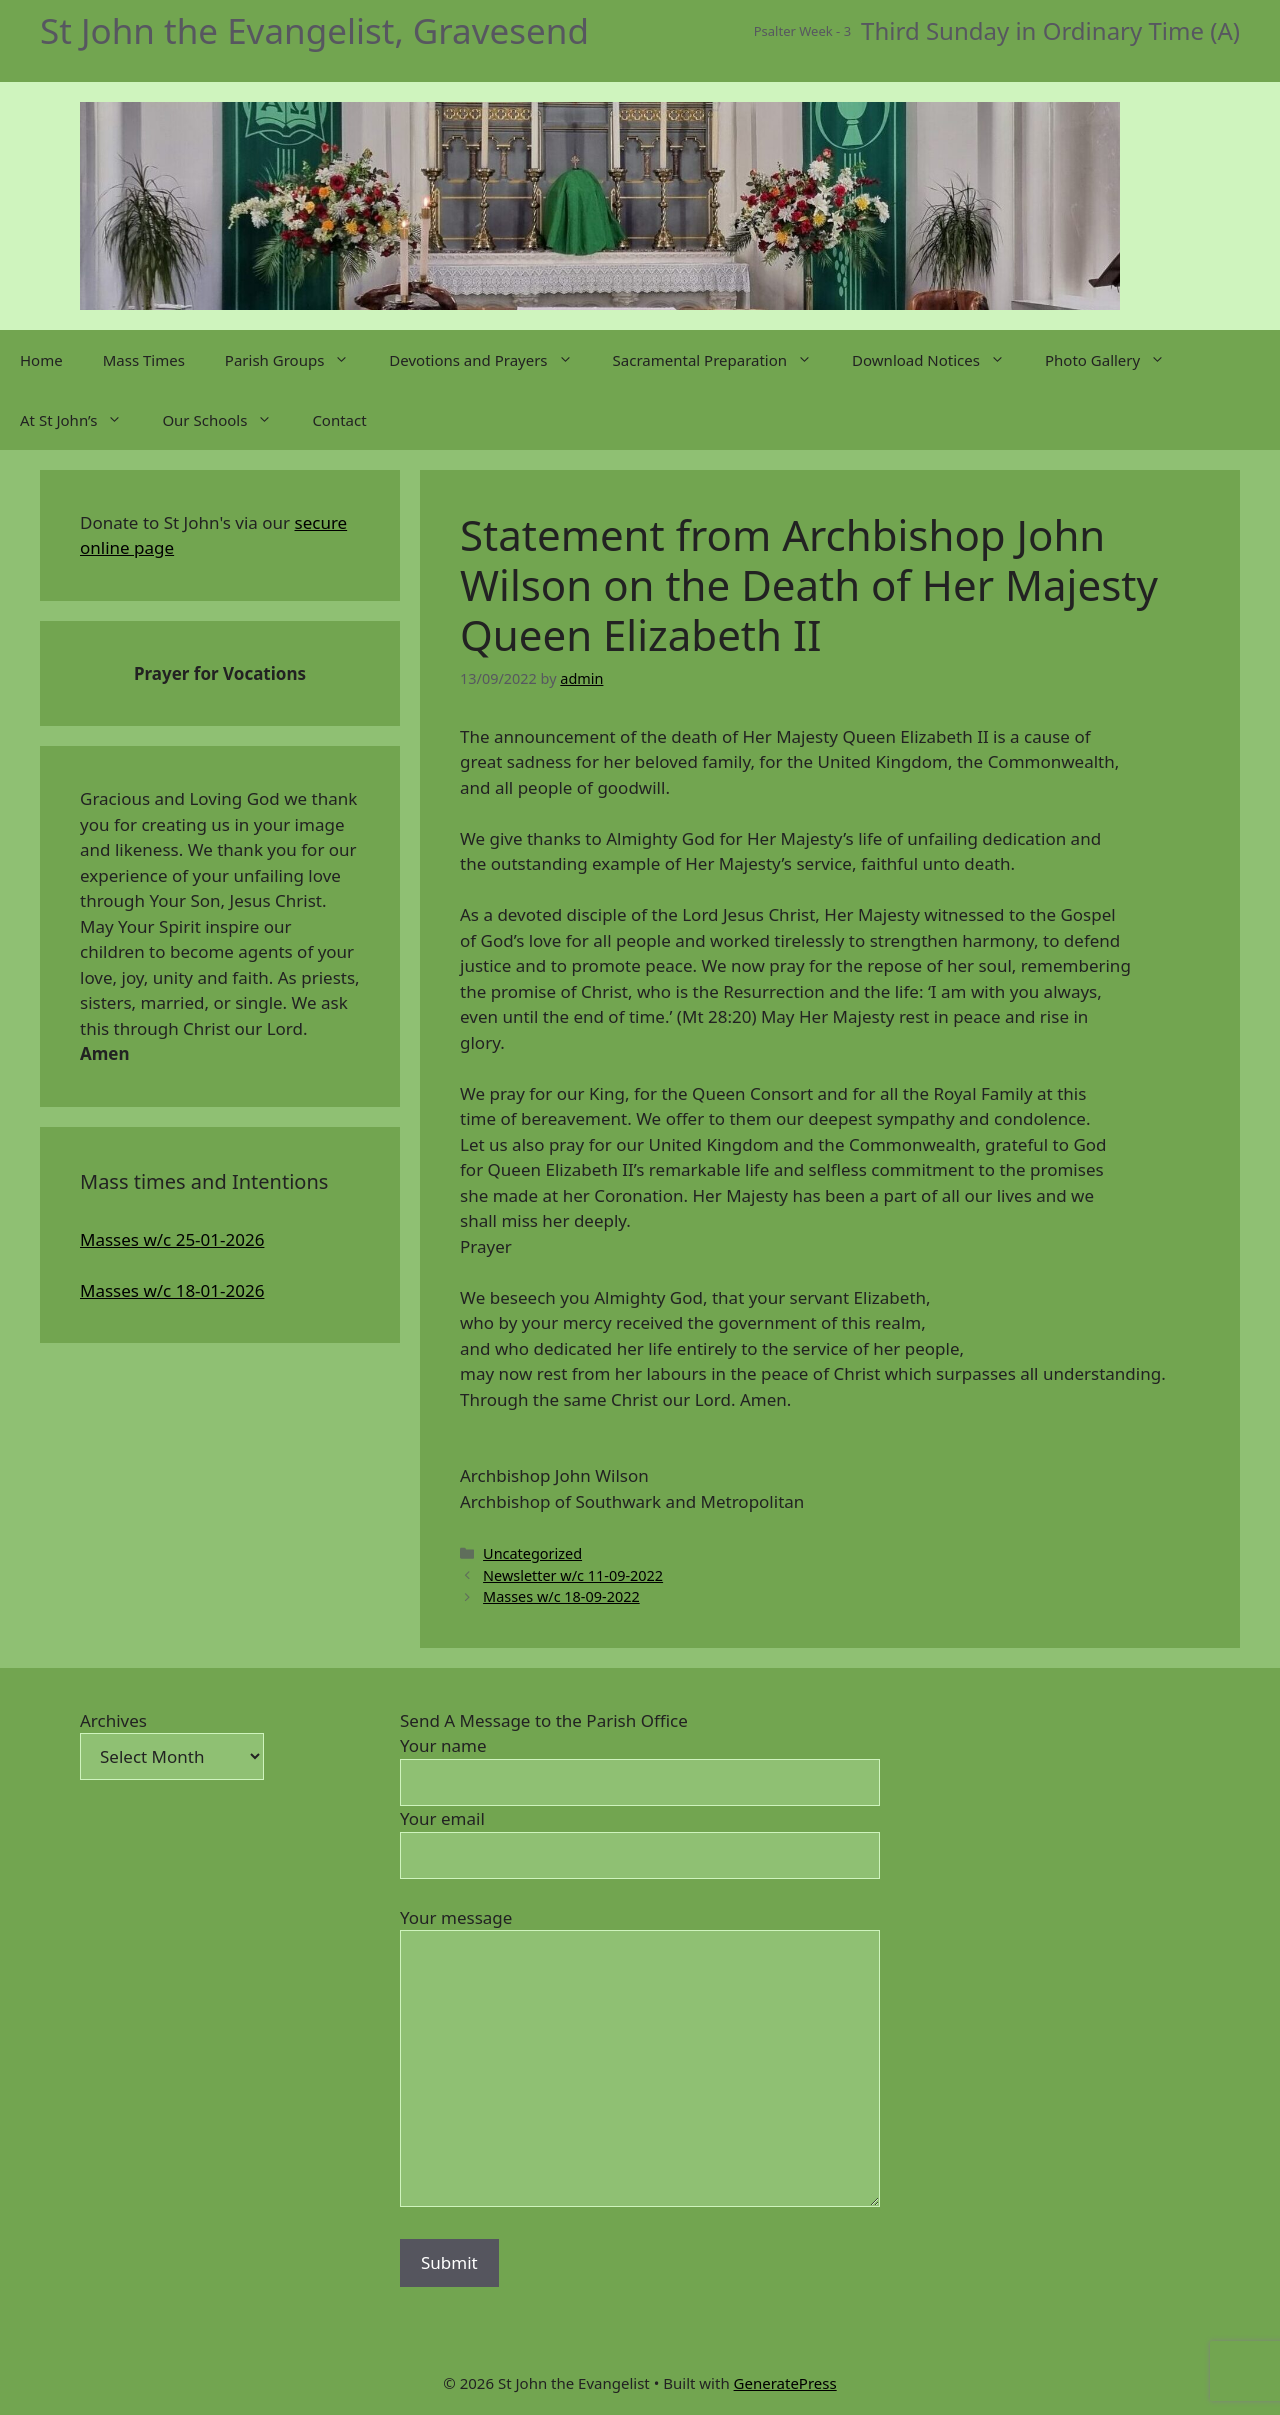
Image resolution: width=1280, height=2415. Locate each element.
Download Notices (938, 360)
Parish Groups (297, 360)
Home (41, 360)
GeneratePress (785, 2383)
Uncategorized (532, 1553)
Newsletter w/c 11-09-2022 (573, 1575)
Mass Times (144, 360)
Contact (339, 420)
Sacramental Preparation (723, 360)
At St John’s (81, 420)
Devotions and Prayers (490, 360)
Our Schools (227, 420)
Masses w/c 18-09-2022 (561, 1596)
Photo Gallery (1115, 360)
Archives (113, 1720)
